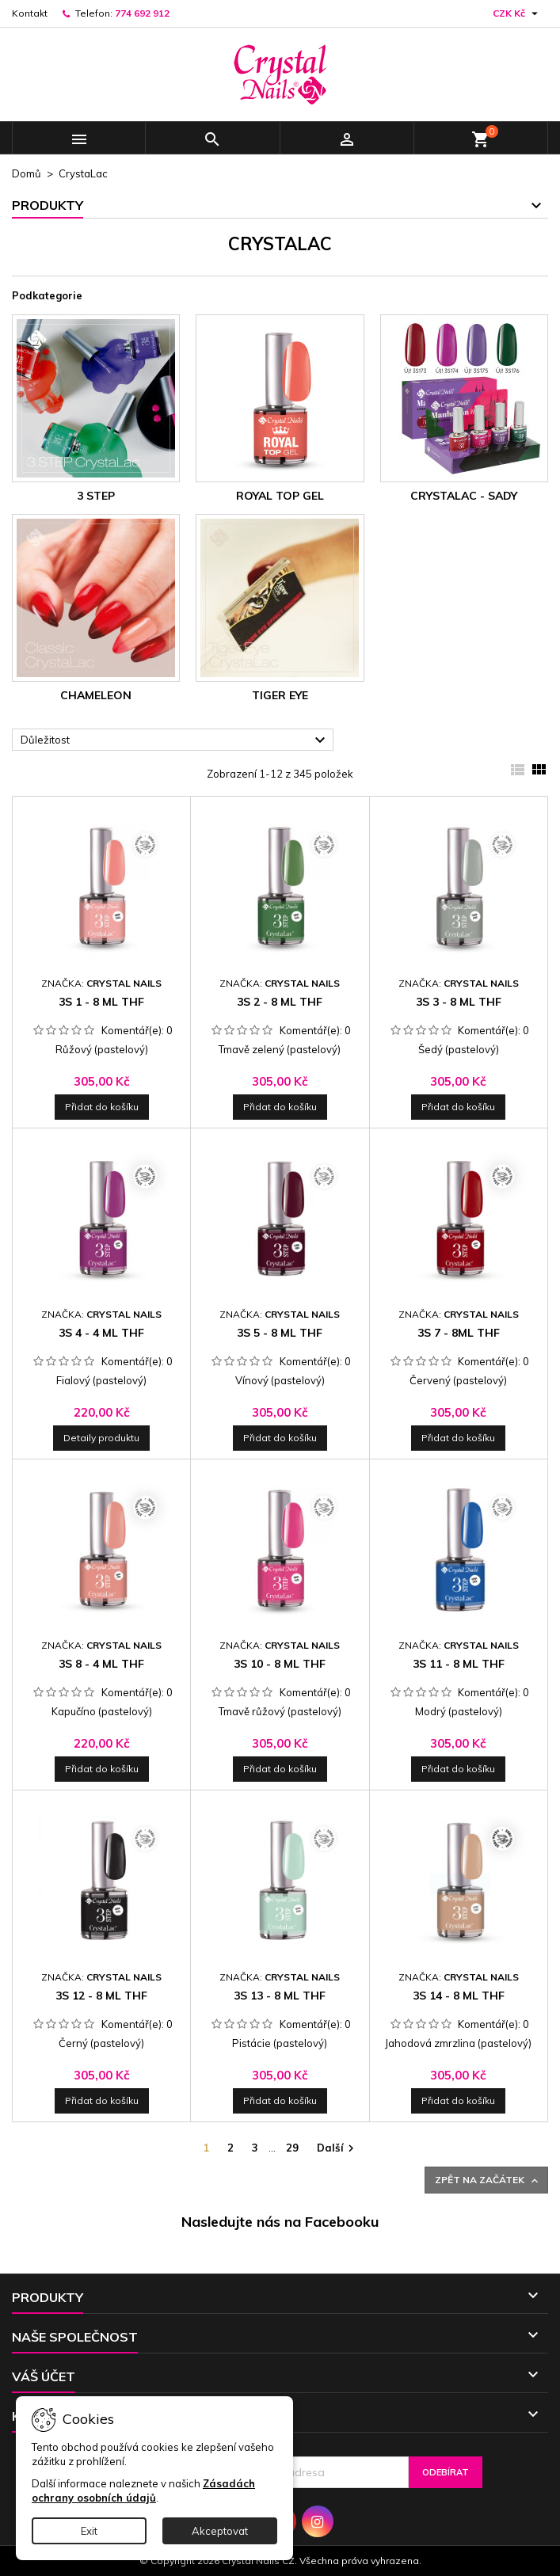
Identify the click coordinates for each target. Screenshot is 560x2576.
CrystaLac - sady (463, 496)
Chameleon (95, 695)
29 (292, 2147)
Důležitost (175, 740)
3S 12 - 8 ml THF (101, 1995)
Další (337, 2148)
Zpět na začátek (488, 2180)
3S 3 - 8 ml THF (458, 1002)
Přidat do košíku (102, 1107)
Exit (89, 2531)
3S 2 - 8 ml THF (279, 1002)
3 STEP (96, 496)
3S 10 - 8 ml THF (280, 1664)
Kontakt (30, 13)
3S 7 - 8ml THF (458, 1333)
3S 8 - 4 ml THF (101, 1664)
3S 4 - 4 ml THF (101, 1333)
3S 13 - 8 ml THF (280, 1995)
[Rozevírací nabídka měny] (517, 13)
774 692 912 (142, 13)
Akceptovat (220, 2531)
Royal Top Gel (280, 496)
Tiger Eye (280, 695)
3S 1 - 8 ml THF (101, 1002)
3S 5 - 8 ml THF (279, 1333)
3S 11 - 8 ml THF (459, 1664)
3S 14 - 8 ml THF (459, 1995)
